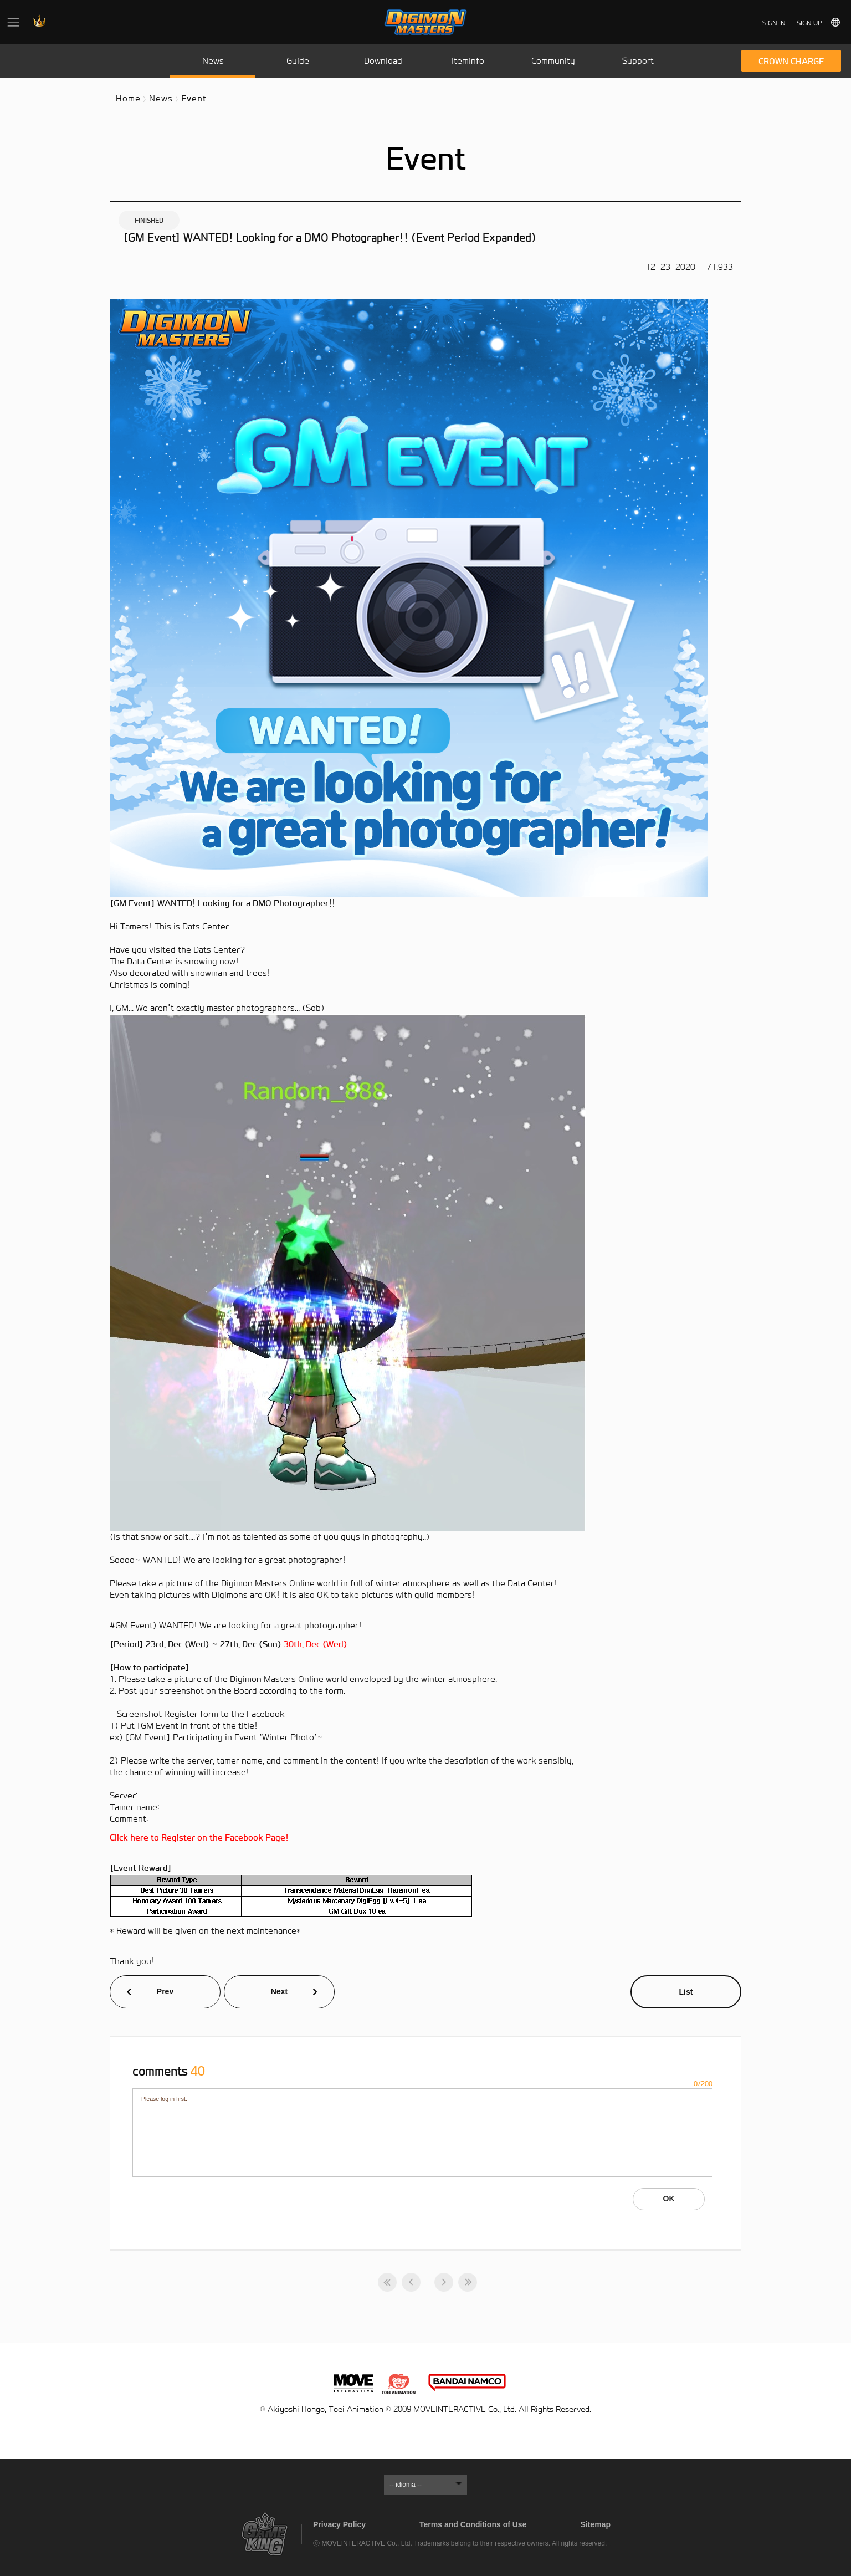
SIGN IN (774, 23)
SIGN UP (809, 23)
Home (128, 98)
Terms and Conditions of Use (472, 2524)
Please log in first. (422, 2132)
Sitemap (595, 2524)
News (161, 98)
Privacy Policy (339, 2524)
